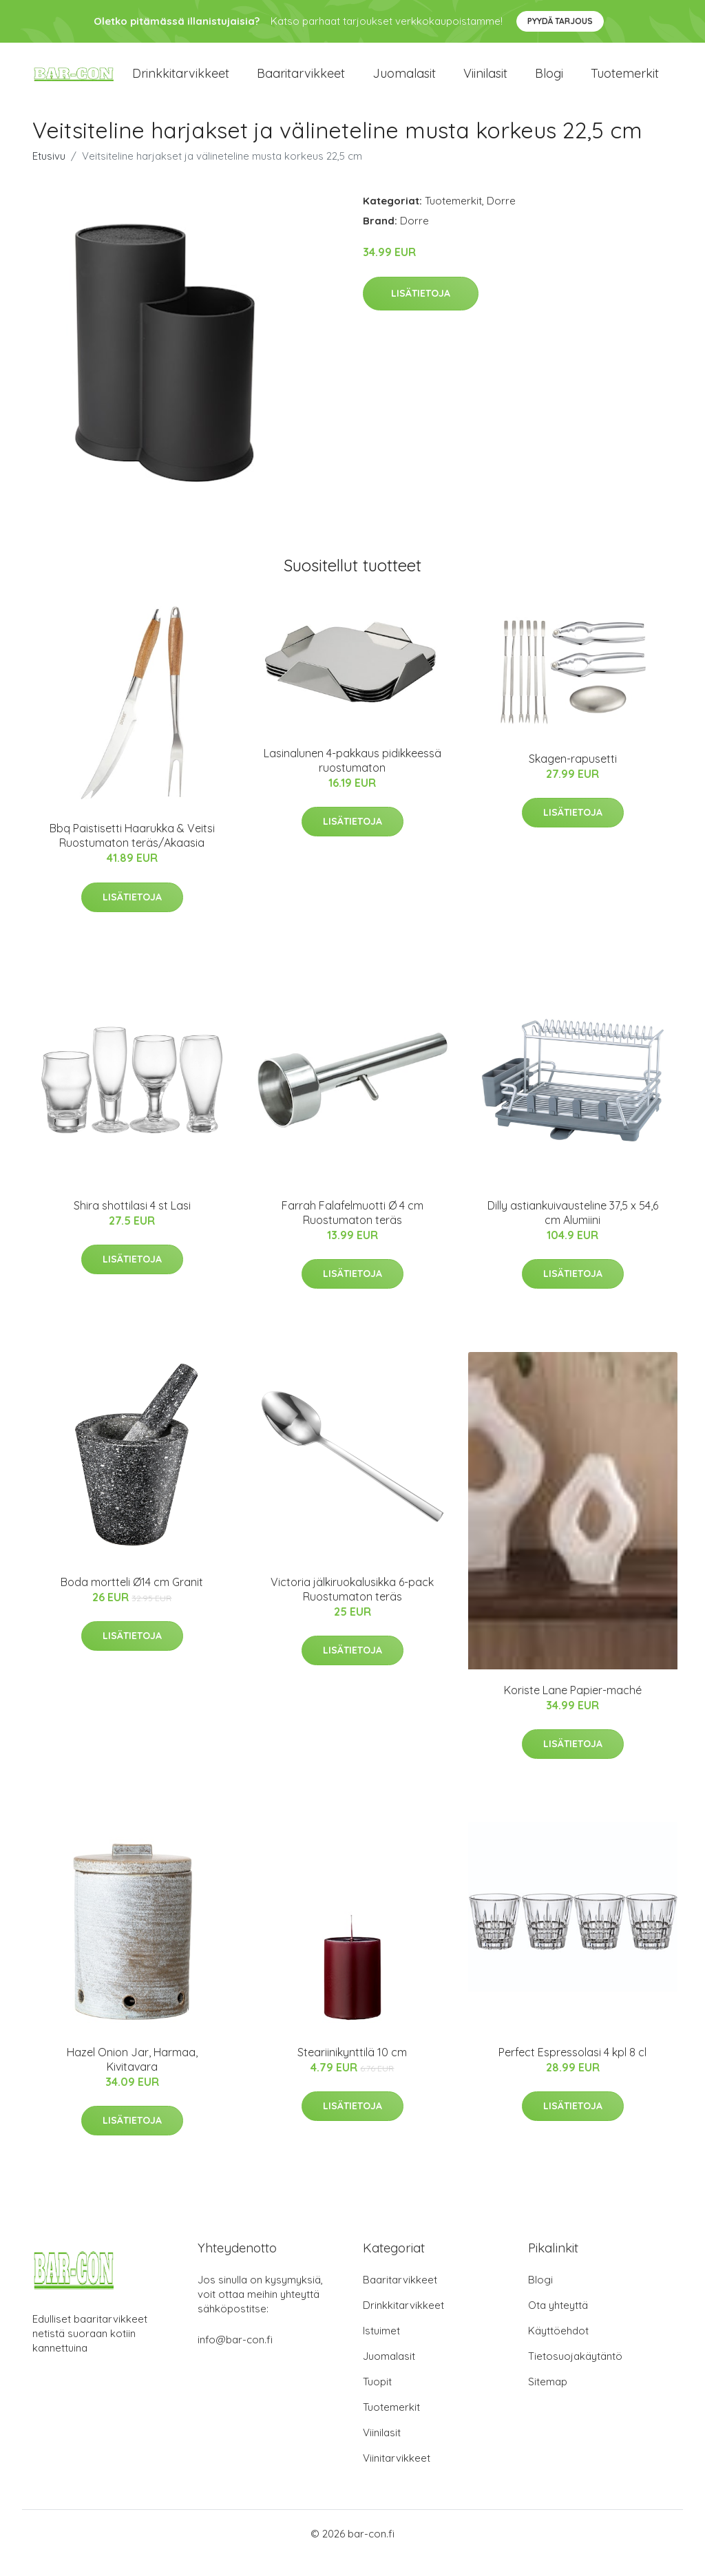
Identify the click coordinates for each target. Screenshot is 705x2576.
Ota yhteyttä (558, 2323)
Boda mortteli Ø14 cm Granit (132, 1600)
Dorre (501, 219)
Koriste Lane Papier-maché (573, 1708)
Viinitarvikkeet (396, 2476)
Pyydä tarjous (560, 21)
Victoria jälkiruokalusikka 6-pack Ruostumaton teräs (352, 1608)
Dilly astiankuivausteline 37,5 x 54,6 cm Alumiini (572, 1230)
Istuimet (381, 2349)
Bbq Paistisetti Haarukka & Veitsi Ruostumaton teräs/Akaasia (132, 854)
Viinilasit (485, 82)
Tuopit (377, 2400)
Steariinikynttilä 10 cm (352, 2071)
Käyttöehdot (558, 2349)
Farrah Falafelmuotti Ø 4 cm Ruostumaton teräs (352, 1230)
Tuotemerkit (625, 82)
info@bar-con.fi (235, 2358)
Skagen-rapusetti (573, 777)
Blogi (549, 82)
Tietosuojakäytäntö (575, 2374)
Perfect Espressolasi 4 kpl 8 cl (572, 2071)
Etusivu (48, 174)
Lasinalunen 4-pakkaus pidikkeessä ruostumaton (352, 779)
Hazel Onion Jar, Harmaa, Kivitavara (132, 2078)
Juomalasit (404, 82)
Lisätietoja (420, 312)
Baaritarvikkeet (301, 82)
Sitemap (547, 2400)
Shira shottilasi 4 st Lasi (132, 1223)
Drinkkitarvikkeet (180, 82)
